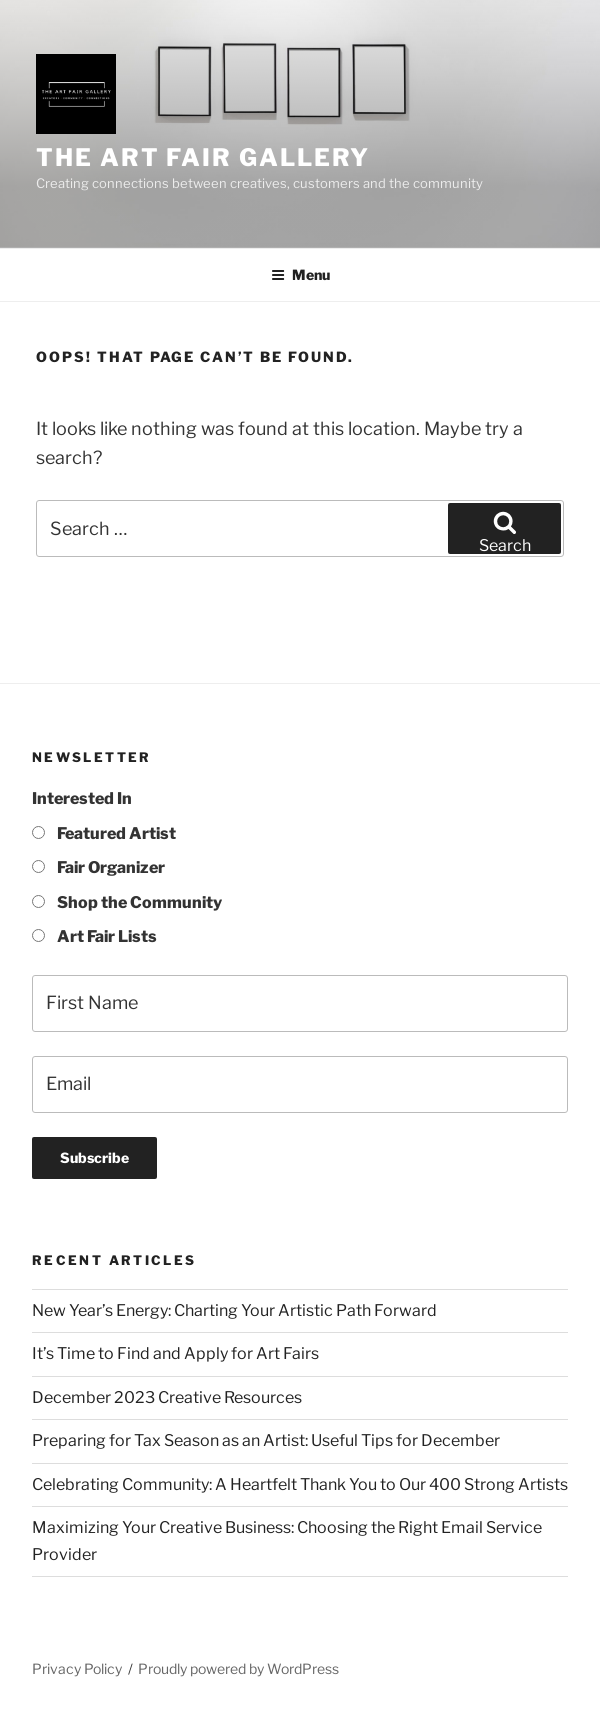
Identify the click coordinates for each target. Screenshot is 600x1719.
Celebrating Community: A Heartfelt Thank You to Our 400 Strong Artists (300, 1484)
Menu (300, 274)
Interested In (82, 798)
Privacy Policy (77, 1668)
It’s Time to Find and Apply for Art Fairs (175, 1353)
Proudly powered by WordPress (238, 1668)
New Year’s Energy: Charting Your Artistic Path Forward (234, 1310)
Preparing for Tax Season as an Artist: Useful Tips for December (266, 1440)
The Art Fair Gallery (203, 157)
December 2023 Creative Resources (167, 1397)
